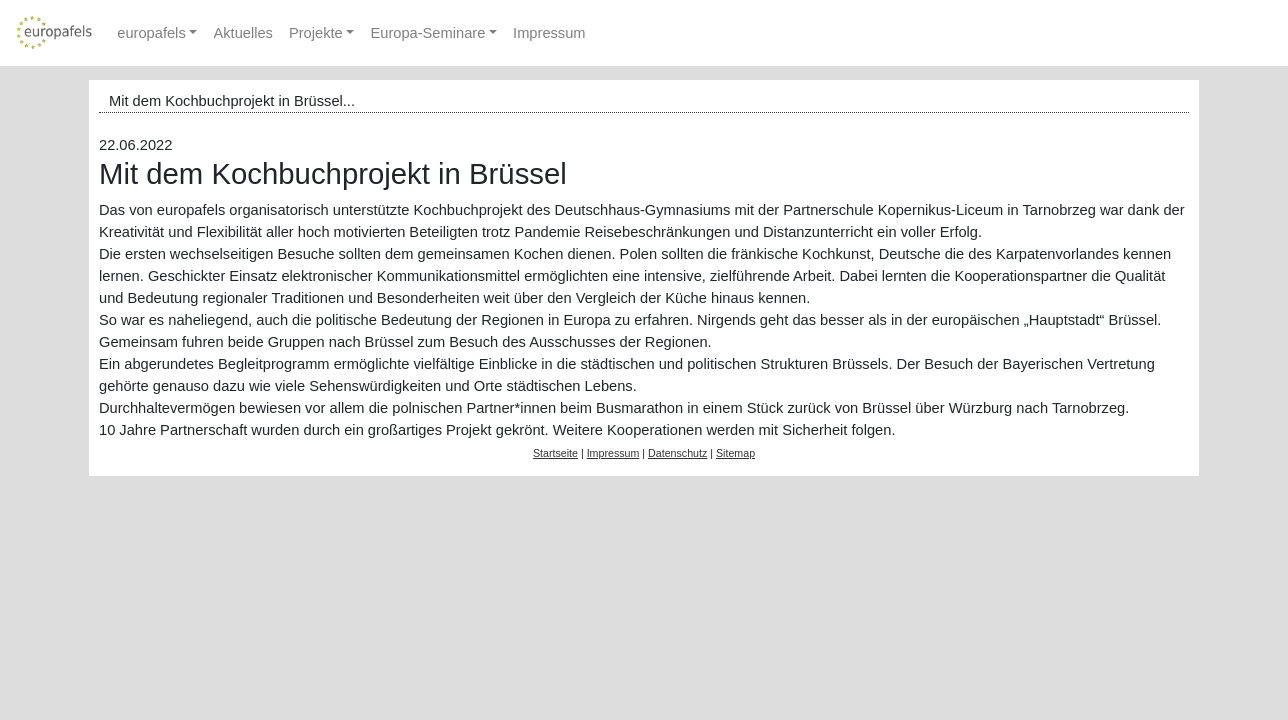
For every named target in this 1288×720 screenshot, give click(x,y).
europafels (151, 33)
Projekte (316, 33)
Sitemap (735, 453)
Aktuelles (242, 33)
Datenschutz (677, 453)
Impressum (549, 33)
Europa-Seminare (427, 33)
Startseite (555, 453)
